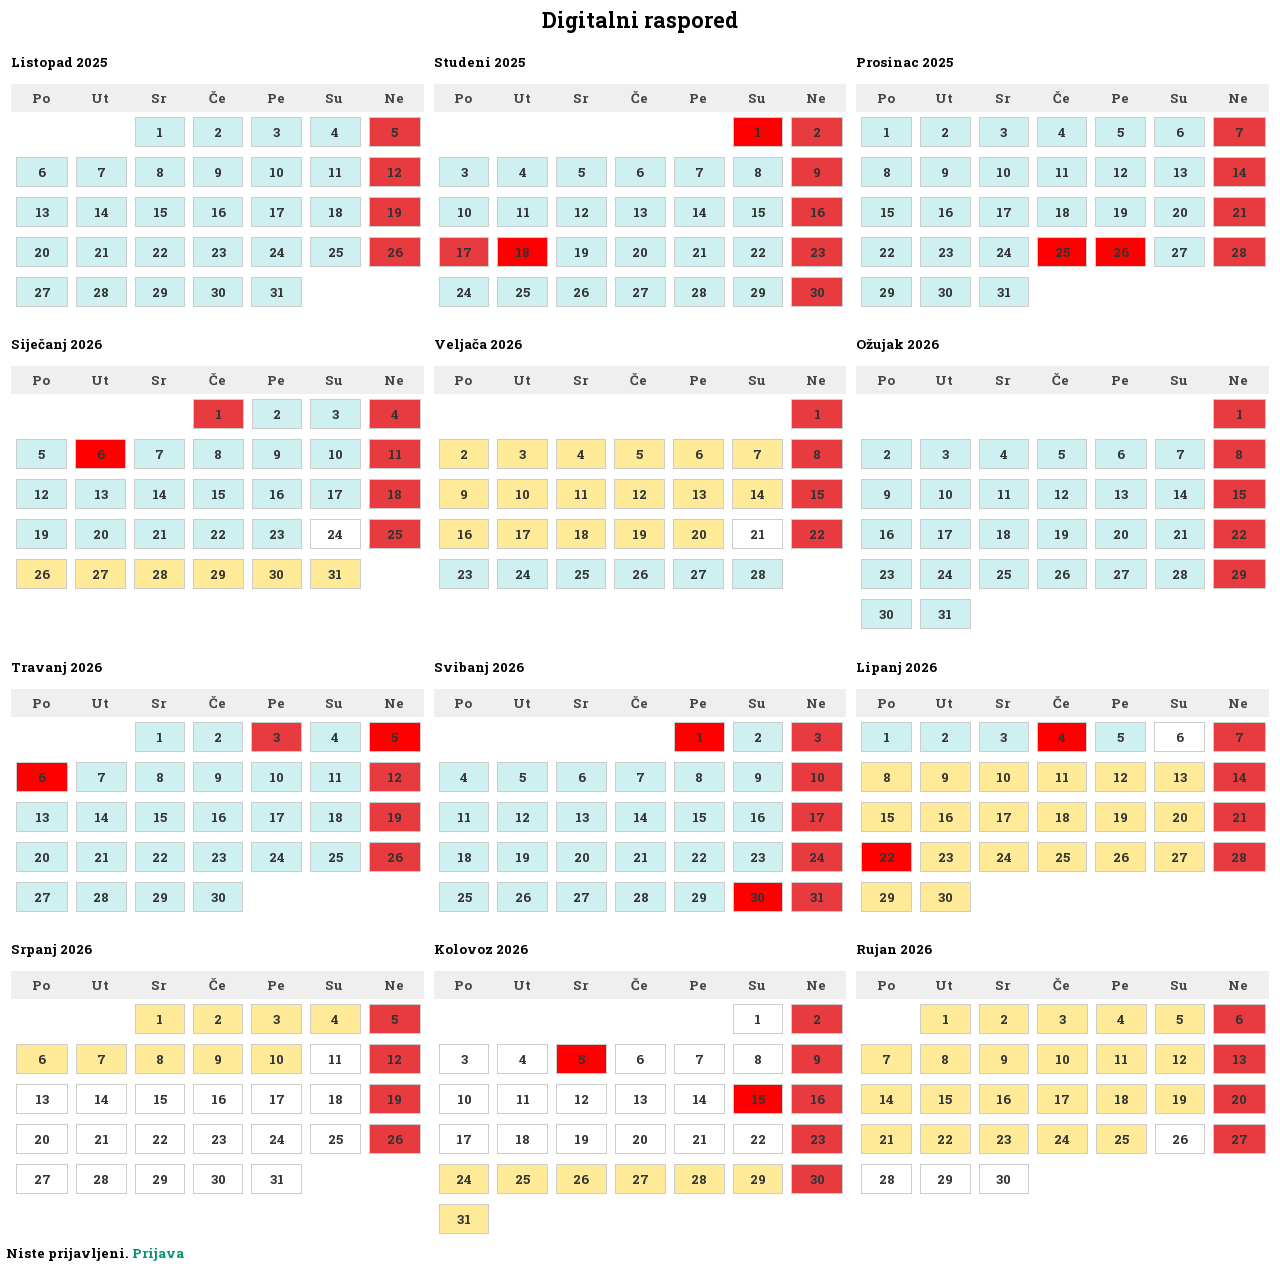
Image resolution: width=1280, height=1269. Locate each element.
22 (160, 252)
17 (277, 212)
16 (218, 212)
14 (101, 212)
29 (160, 292)
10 (276, 172)
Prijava (158, 1253)
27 (42, 292)
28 (101, 292)
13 (42, 212)
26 (395, 252)
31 (277, 292)
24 (277, 252)
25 (335, 252)
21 (101, 252)
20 (42, 252)
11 (335, 172)
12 (394, 172)
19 (394, 212)
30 (218, 292)
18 (335, 212)
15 (160, 212)
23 (218, 252)
